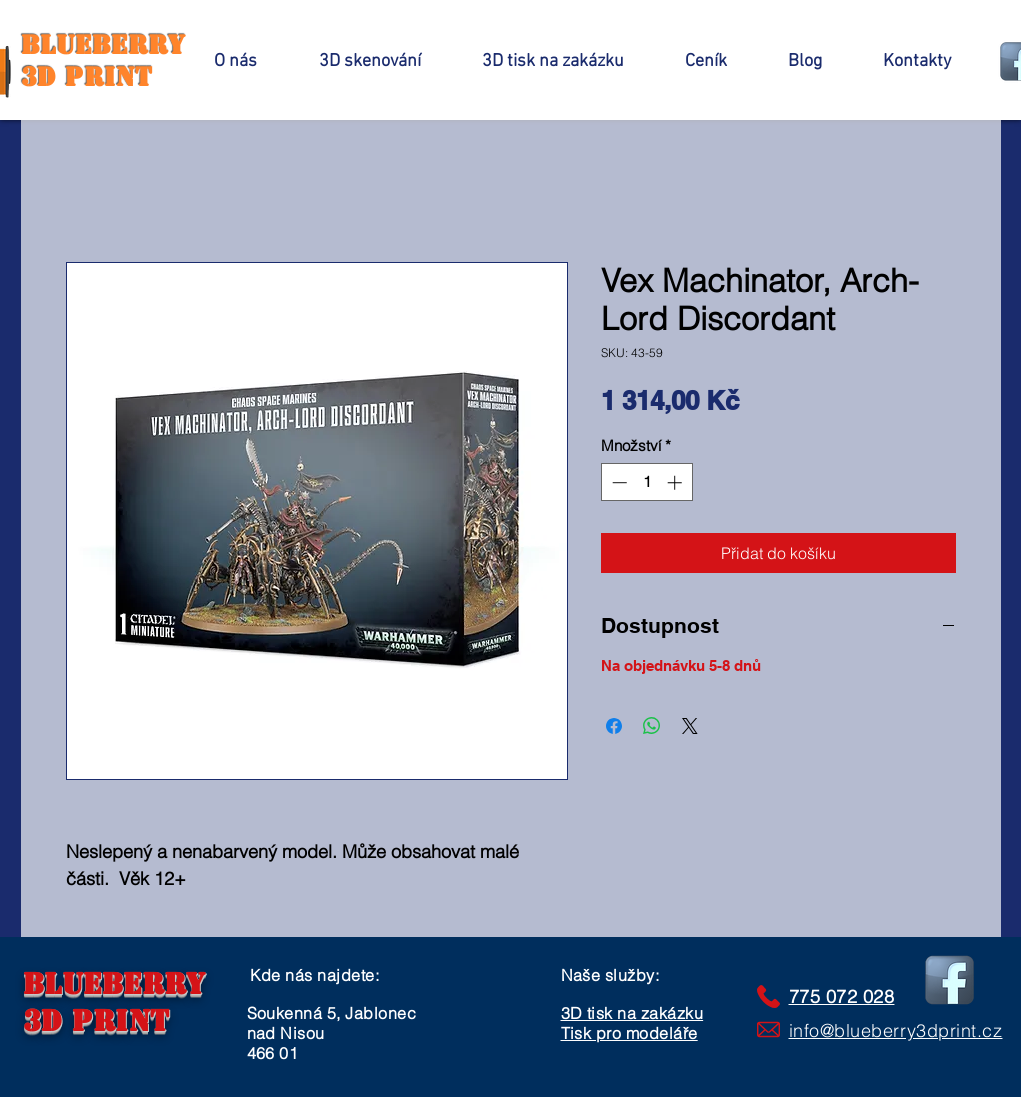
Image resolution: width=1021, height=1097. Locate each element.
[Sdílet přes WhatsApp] (652, 726)
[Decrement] (617, 482)
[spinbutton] (646, 482)
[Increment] (676, 482)
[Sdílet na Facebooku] (614, 726)
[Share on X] (690, 726)
